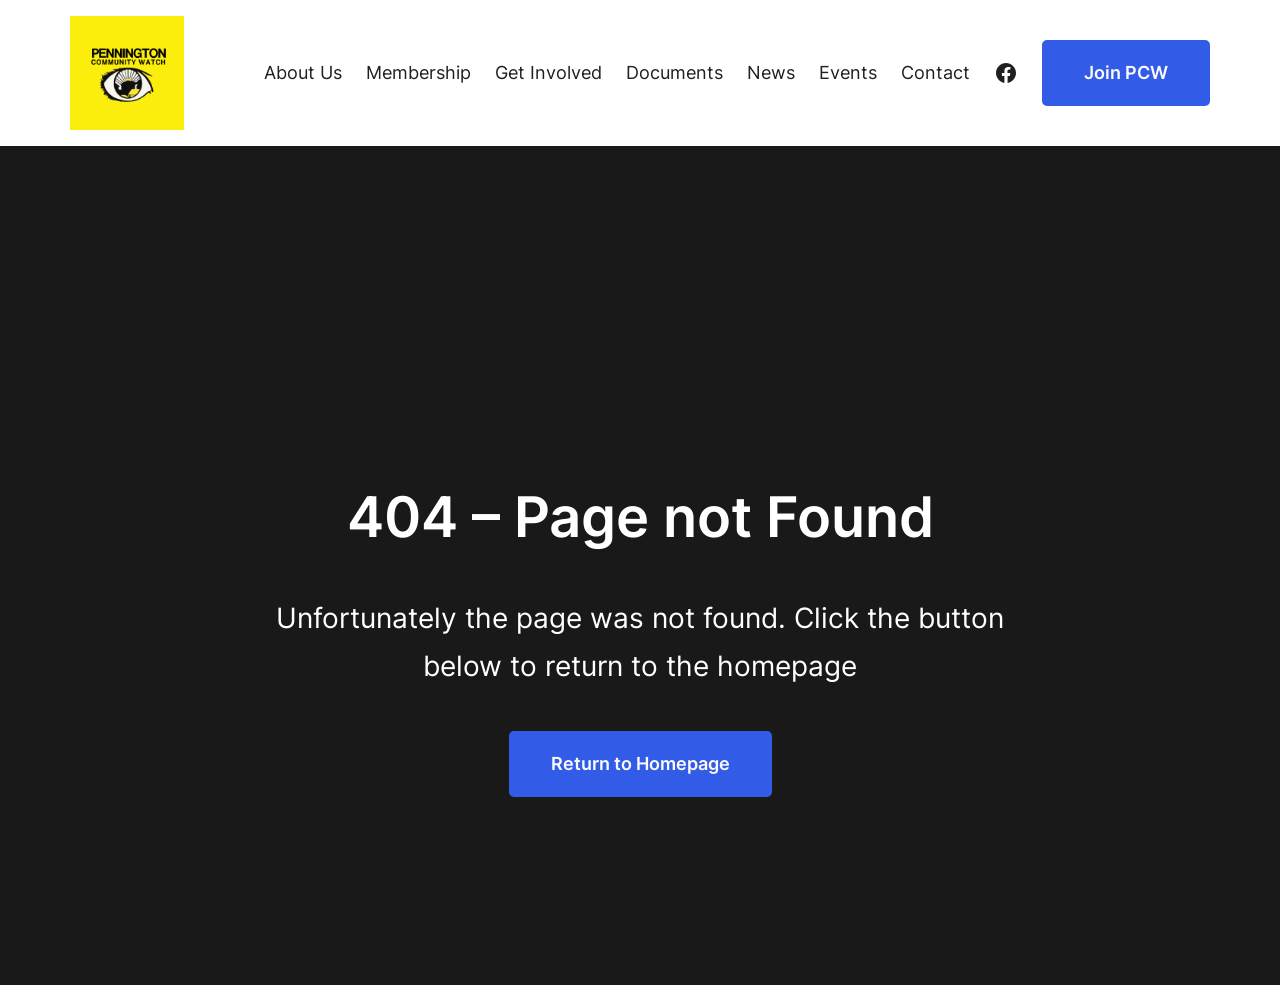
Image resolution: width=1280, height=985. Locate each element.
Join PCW (1126, 72)
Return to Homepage (640, 763)
